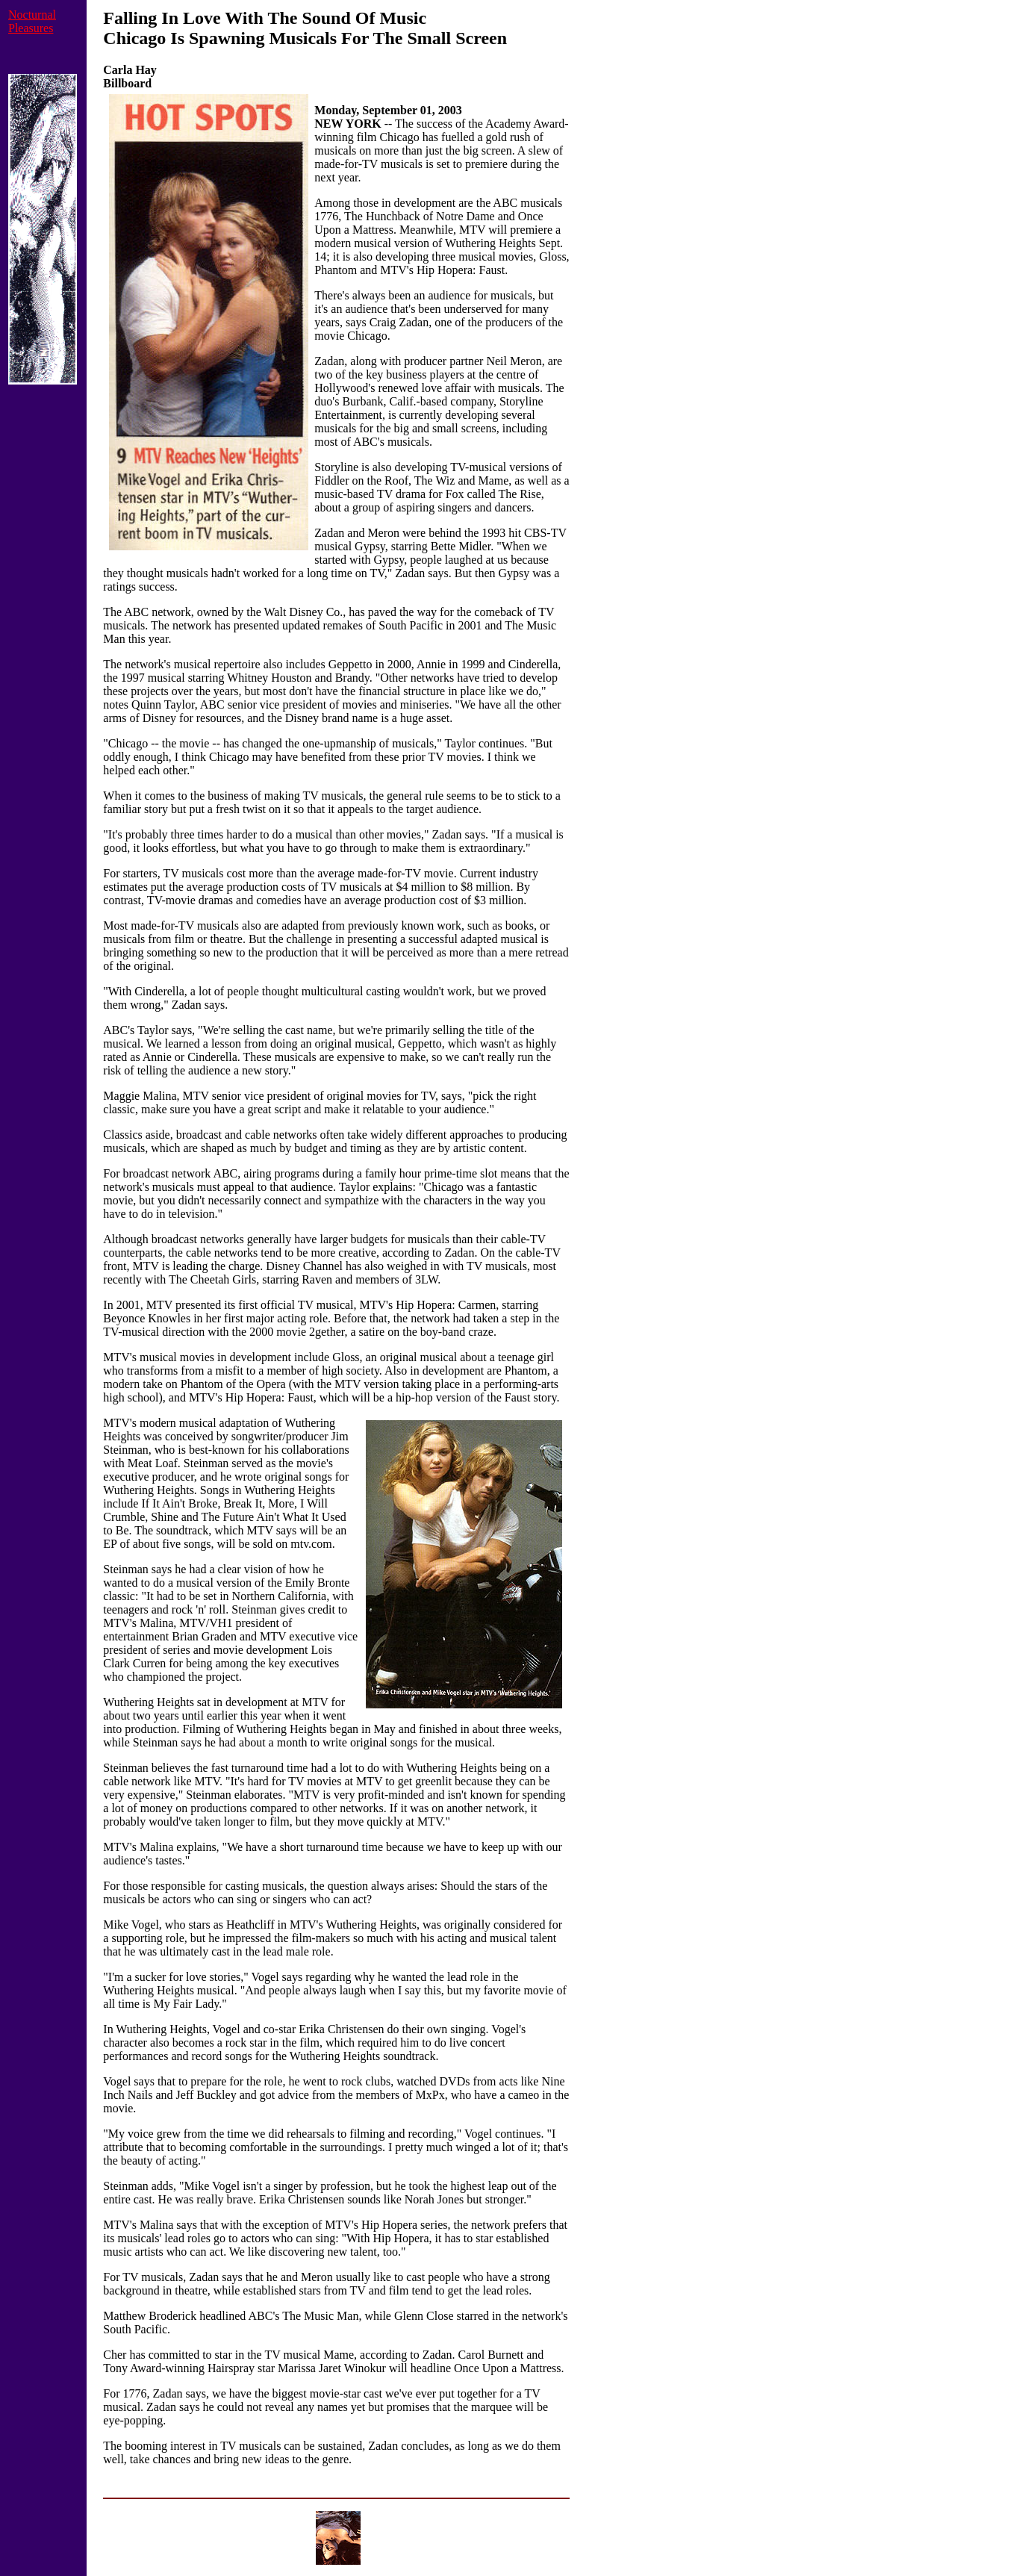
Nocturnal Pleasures (32, 21)
